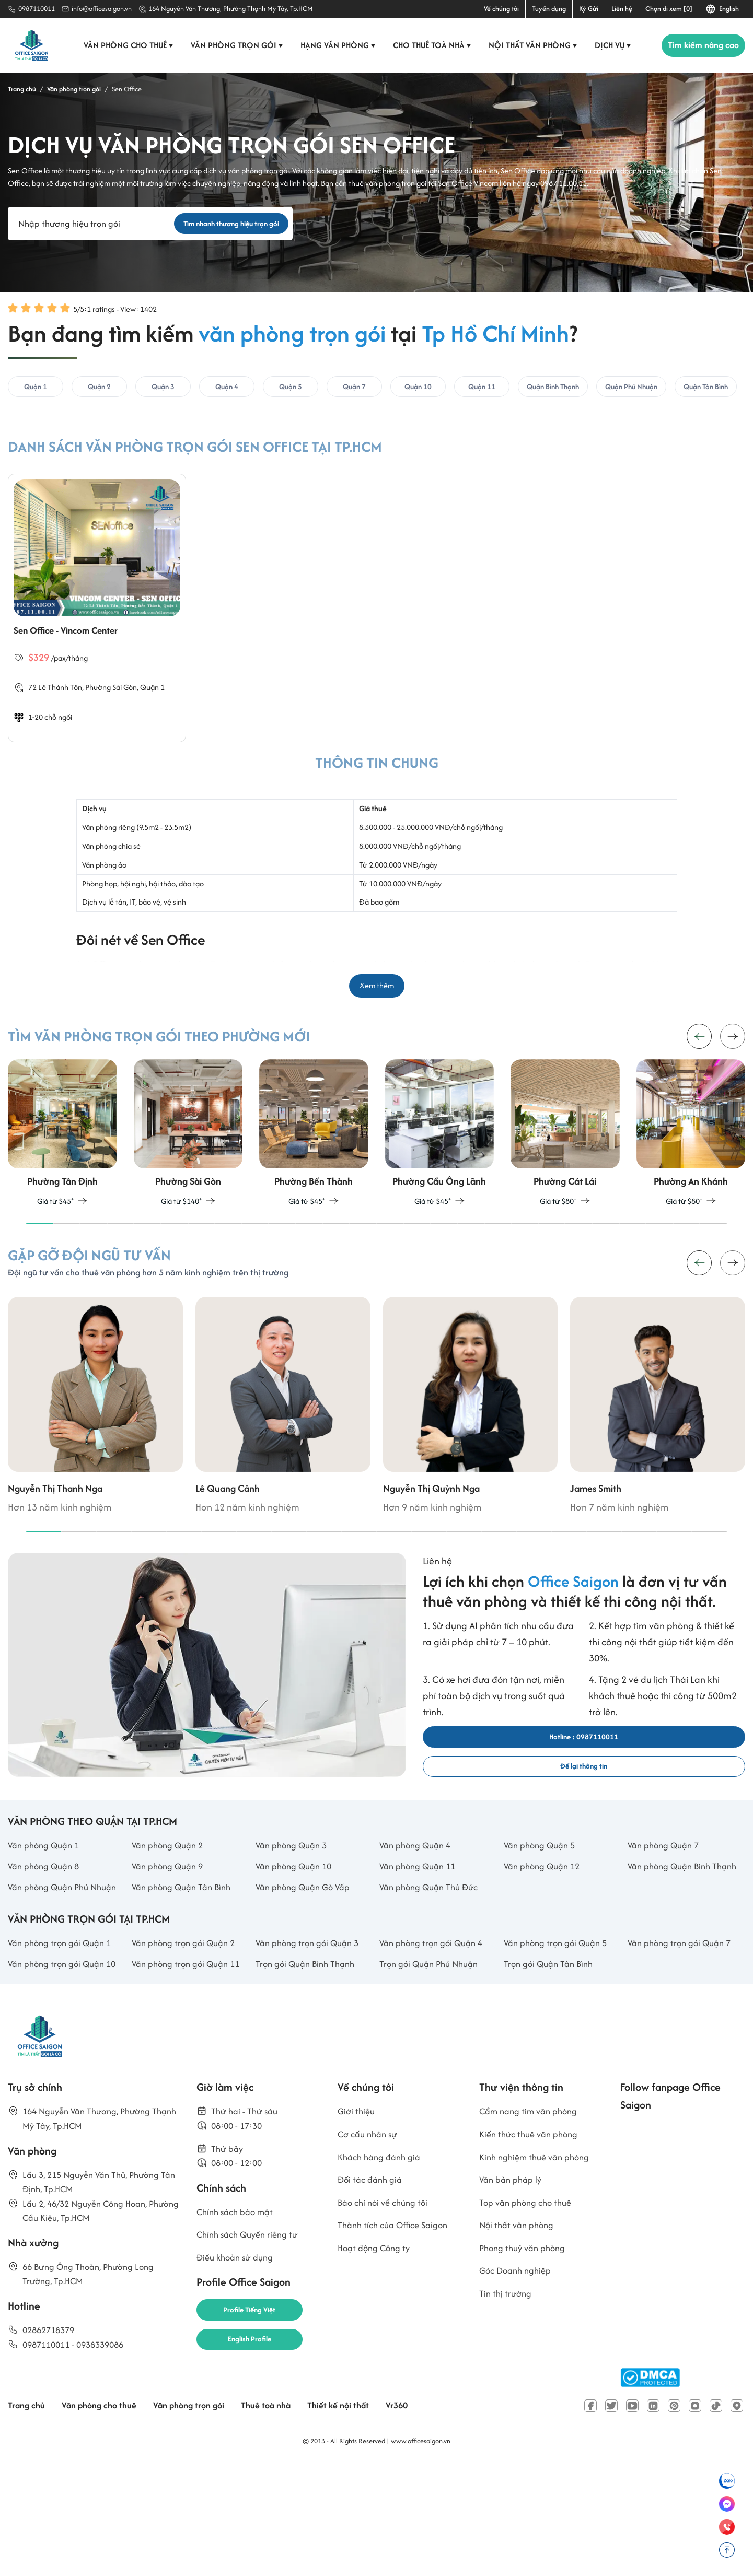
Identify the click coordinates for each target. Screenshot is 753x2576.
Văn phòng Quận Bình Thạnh (673, 1946)
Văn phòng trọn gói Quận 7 (684, 2051)
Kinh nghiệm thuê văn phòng (539, 2272)
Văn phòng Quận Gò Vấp (307, 1977)
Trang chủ (28, 2517)
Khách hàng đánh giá (383, 2272)
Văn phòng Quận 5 (543, 1916)
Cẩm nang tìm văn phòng (533, 2223)
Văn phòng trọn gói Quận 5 (560, 2051)
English (722, 9)
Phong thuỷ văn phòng (526, 2370)
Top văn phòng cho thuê (529, 2321)
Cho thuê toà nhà (428, 45)
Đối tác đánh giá (372, 2297)
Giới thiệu (357, 2223)
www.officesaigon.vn (420, 2552)
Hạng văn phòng (334, 45)
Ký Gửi (588, 9)
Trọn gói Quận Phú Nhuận (433, 2074)
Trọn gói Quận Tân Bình (552, 2074)
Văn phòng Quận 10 (297, 1938)
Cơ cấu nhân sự (370, 2248)
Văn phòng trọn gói (233, 45)
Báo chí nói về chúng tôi (386, 2321)
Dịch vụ (609, 45)
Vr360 (422, 2517)
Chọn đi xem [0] (668, 9)
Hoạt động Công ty (377, 2370)
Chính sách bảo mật (238, 2331)
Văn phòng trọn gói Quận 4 (435, 2051)
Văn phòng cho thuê (124, 45)
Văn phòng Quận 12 (545, 1938)
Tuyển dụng (549, 9)
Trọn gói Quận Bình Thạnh (309, 2074)
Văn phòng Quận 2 (171, 1916)
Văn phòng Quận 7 (667, 1916)
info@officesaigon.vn (102, 9)
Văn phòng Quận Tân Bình (186, 1977)
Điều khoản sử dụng (238, 2380)
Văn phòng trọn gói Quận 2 (188, 2051)
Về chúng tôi (501, 9)
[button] (732, 1058)
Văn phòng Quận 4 (418, 1916)
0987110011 (36, 9)
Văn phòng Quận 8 (47, 1938)
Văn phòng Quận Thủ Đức (433, 1977)
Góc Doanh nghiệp (518, 2395)
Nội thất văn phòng (529, 45)
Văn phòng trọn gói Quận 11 (190, 2074)
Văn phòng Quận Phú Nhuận (52, 1985)
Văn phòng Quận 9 (171, 1938)
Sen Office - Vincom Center (79, 644)
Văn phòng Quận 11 (421, 1938)
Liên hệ (621, 9)
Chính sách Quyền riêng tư (252, 2355)
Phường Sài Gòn (114, 702)
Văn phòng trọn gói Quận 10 (66, 2074)
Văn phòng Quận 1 (47, 1916)
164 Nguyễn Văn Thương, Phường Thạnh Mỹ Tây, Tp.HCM (230, 9)
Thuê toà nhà (284, 2517)
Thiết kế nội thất (360, 2517)
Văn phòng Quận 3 (295, 1916)
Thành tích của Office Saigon (398, 2346)
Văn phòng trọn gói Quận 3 (312, 2051)
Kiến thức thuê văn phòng (532, 2248)
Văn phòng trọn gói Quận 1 (64, 2051)
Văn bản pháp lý (513, 2297)
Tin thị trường (507, 2420)
